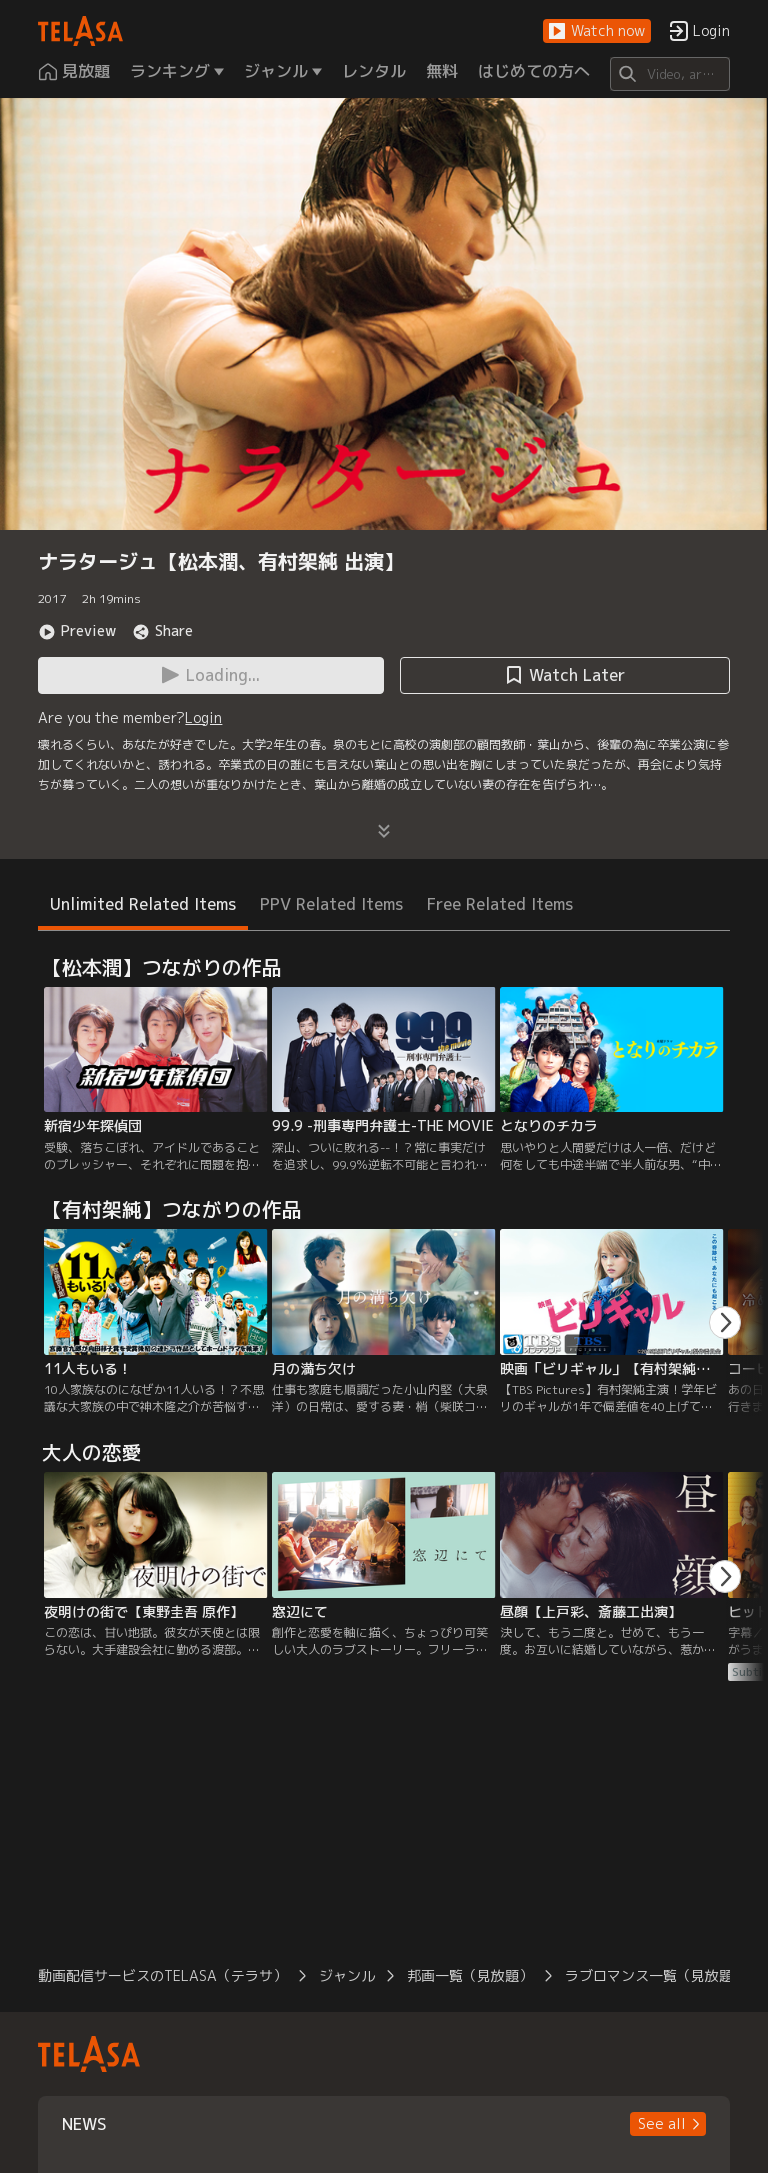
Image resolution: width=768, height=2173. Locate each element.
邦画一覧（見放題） (470, 1975)
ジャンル (347, 1975)
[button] (597, 31)
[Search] (669, 74)
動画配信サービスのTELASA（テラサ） (162, 1975)
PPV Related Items (331, 904)
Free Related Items (500, 904)
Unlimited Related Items (143, 904)
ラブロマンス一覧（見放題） (656, 1975)
